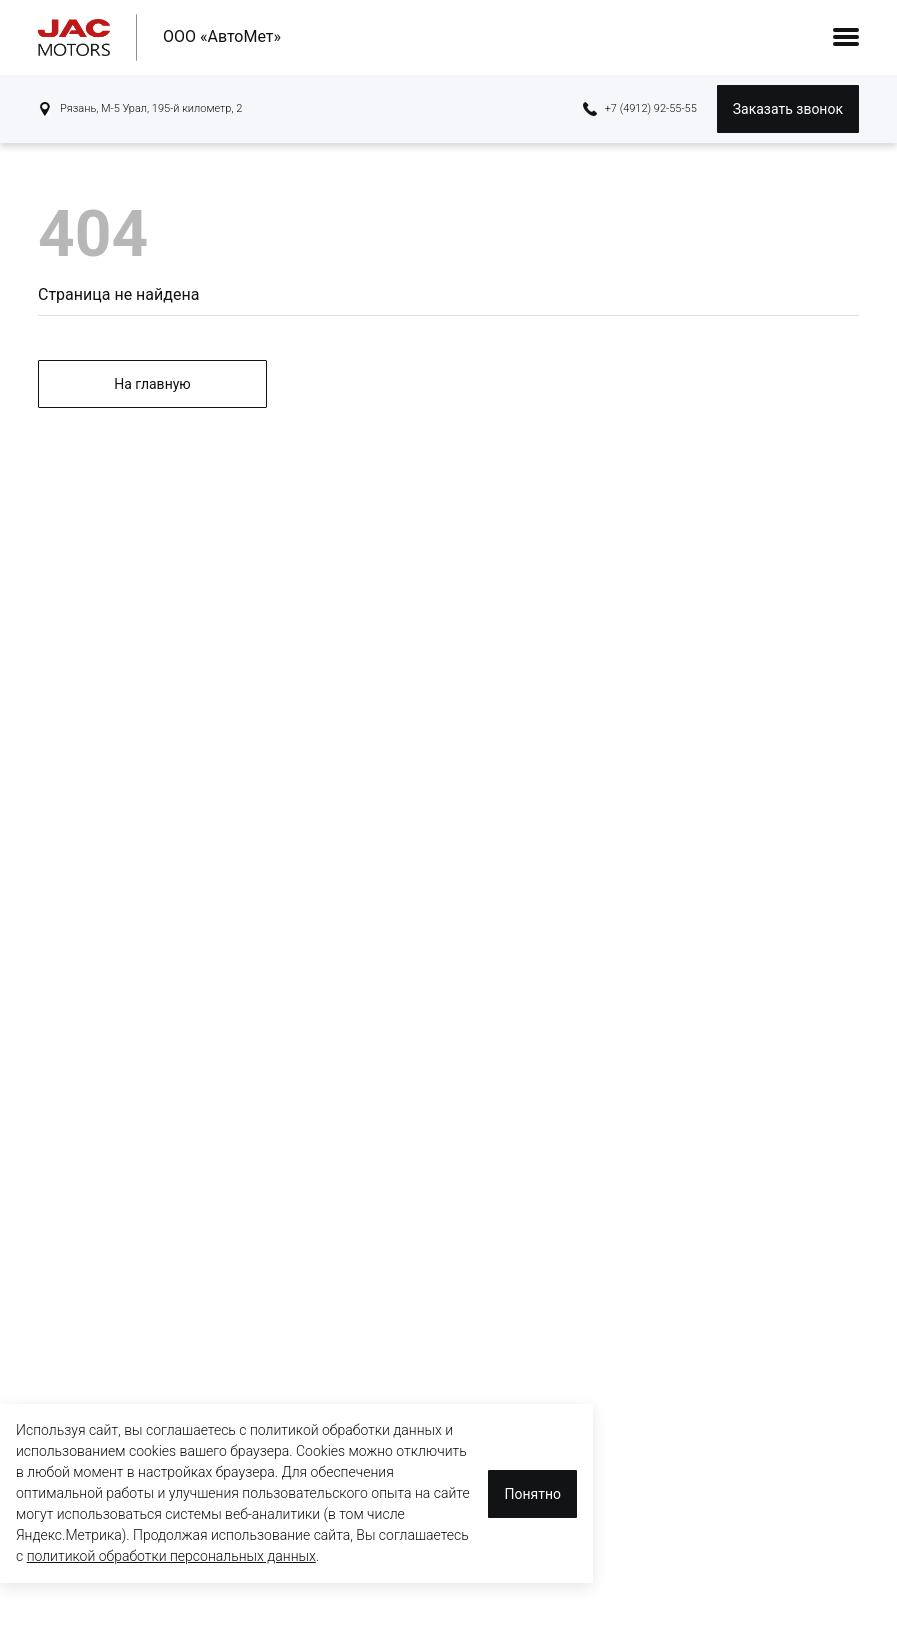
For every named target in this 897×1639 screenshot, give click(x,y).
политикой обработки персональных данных (171, 1556)
